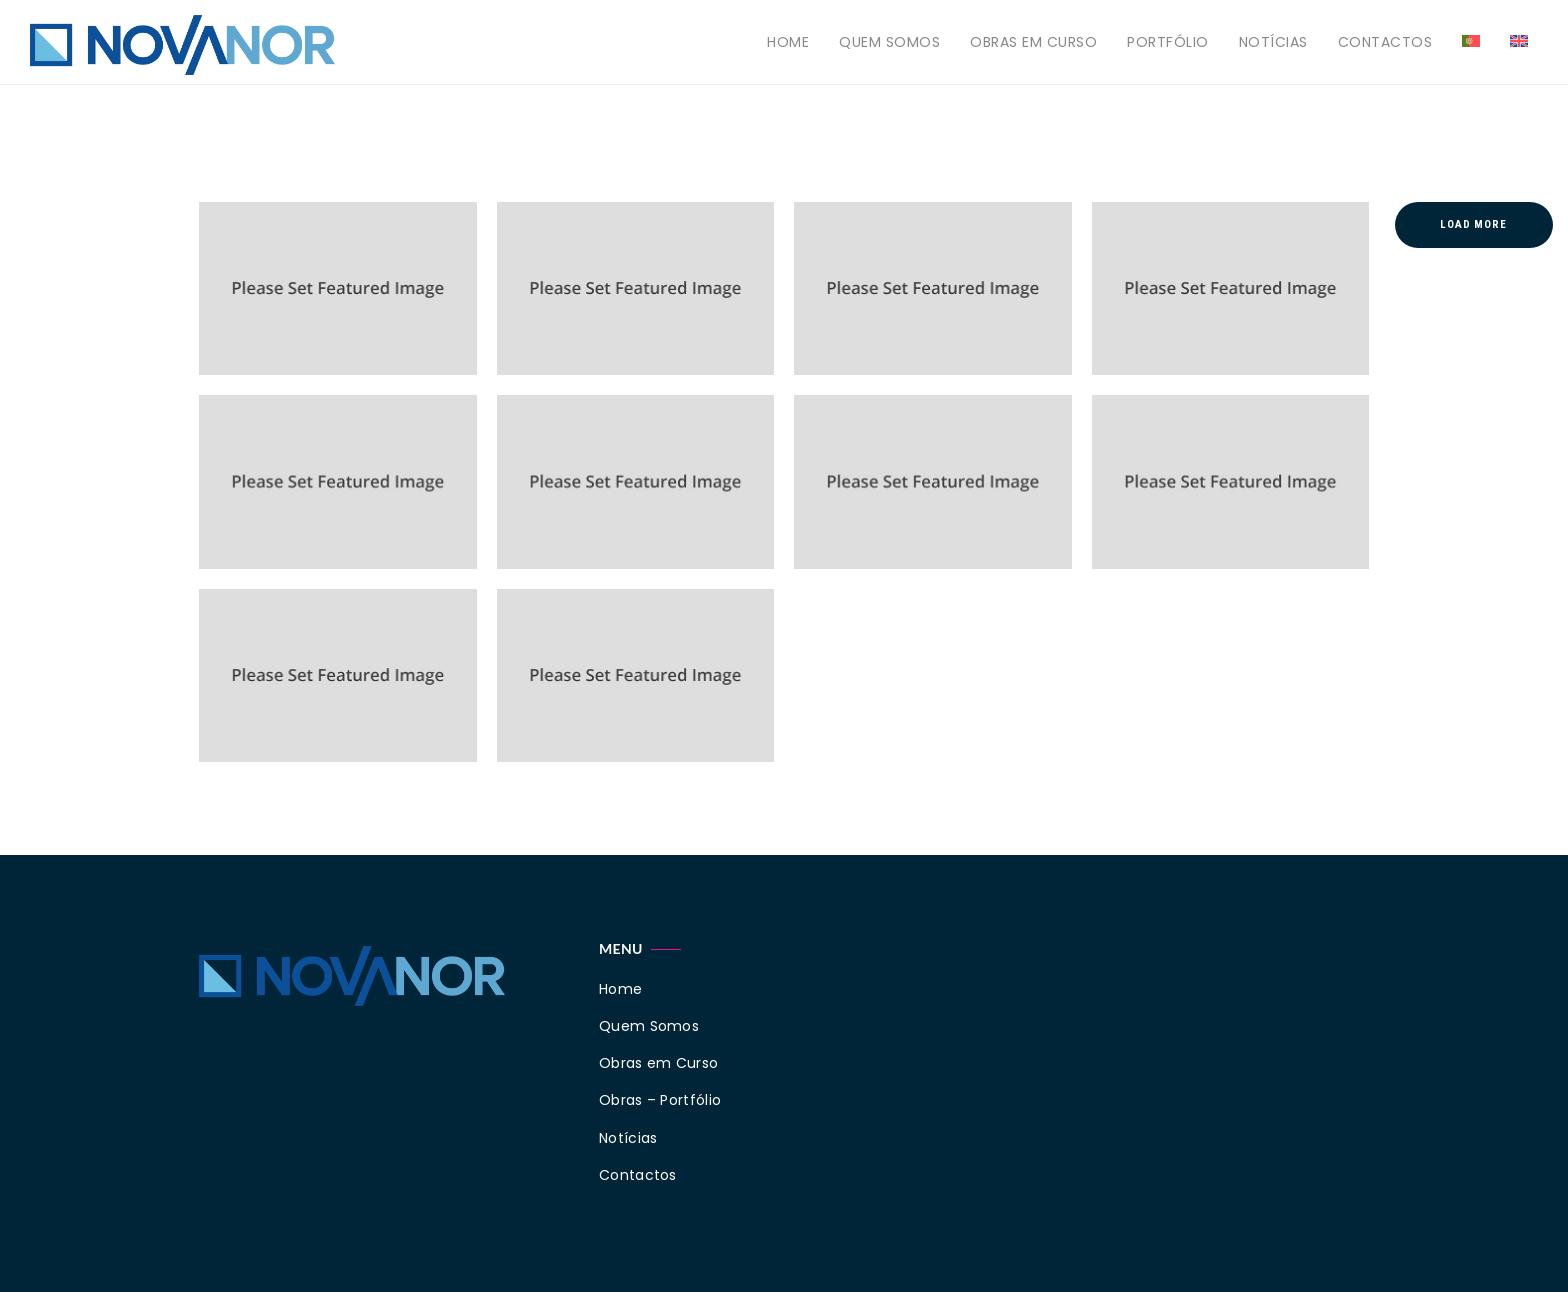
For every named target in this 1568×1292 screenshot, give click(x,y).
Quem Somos (889, 42)
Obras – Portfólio (660, 1100)
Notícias (1273, 42)
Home (788, 42)
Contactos (1385, 42)
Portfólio (1168, 42)
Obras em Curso (1033, 42)
